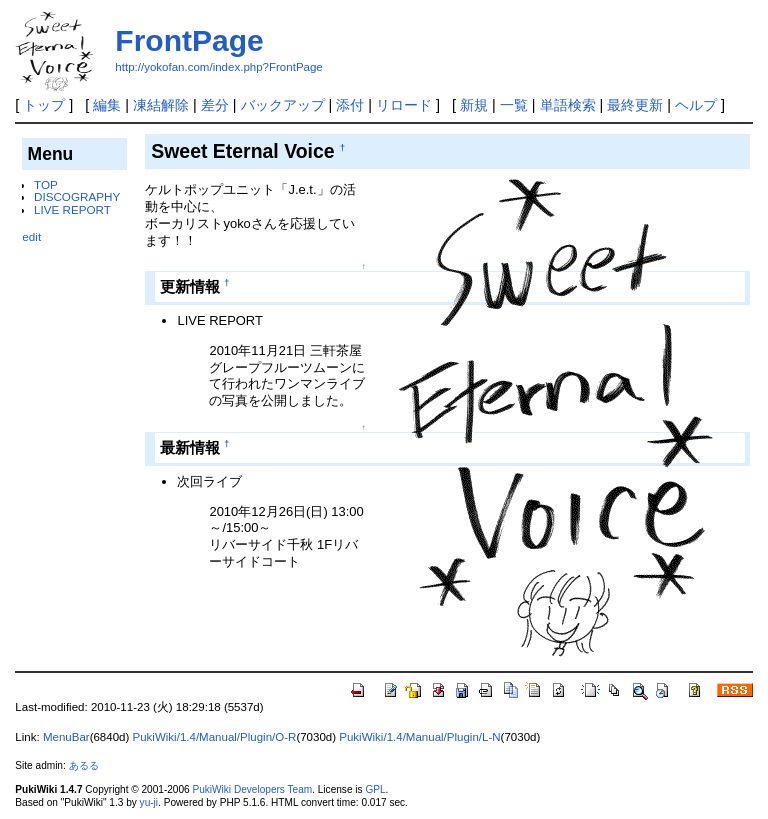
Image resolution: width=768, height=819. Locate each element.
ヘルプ (696, 105)
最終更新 (635, 105)
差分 (215, 105)
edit (31, 236)
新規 (474, 105)
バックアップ (283, 105)
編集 (107, 105)
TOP (46, 184)
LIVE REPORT (72, 209)
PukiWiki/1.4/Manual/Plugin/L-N (419, 737)
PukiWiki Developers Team (252, 789)
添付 (350, 105)
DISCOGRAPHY (77, 196)
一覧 (514, 105)
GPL (375, 789)
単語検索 (568, 105)
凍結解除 (161, 105)
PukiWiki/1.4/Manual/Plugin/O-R (215, 737)
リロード (404, 105)
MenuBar (66, 737)
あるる (84, 765)
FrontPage (189, 40)
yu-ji (149, 802)
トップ (44, 105)
